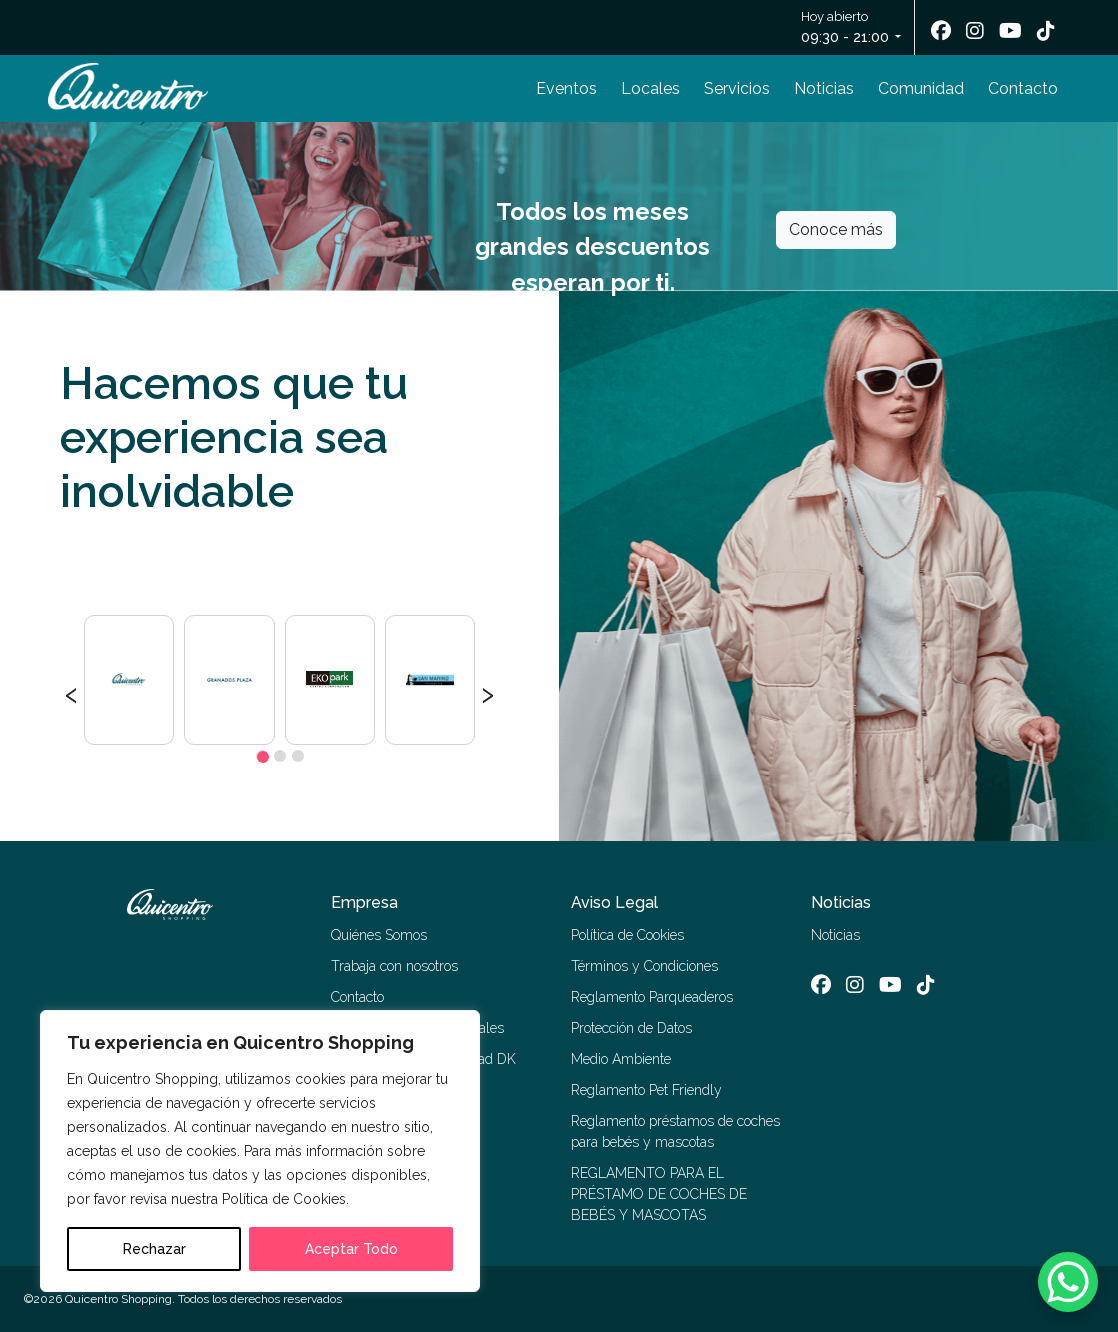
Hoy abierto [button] (846, 28)
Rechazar (154, 1249)
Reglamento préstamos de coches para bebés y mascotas (675, 1131)
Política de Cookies (627, 935)
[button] (262, 756)
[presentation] (71, 692)
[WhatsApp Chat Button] (1068, 1282)
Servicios (737, 88)
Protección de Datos (631, 1028)
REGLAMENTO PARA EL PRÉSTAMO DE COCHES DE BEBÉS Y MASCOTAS (659, 1194)
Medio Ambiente (621, 1059)
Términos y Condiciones (644, 966)
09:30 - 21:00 (845, 37)
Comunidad (921, 88)
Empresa (364, 902)
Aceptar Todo (351, 1249)
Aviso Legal (614, 902)
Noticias (824, 88)
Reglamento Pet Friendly (646, 1090)
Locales (650, 88)
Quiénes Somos (379, 935)
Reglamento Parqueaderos (652, 997)
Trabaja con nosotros (394, 966)
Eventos (566, 88)
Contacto (1023, 88)
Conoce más (836, 229)
